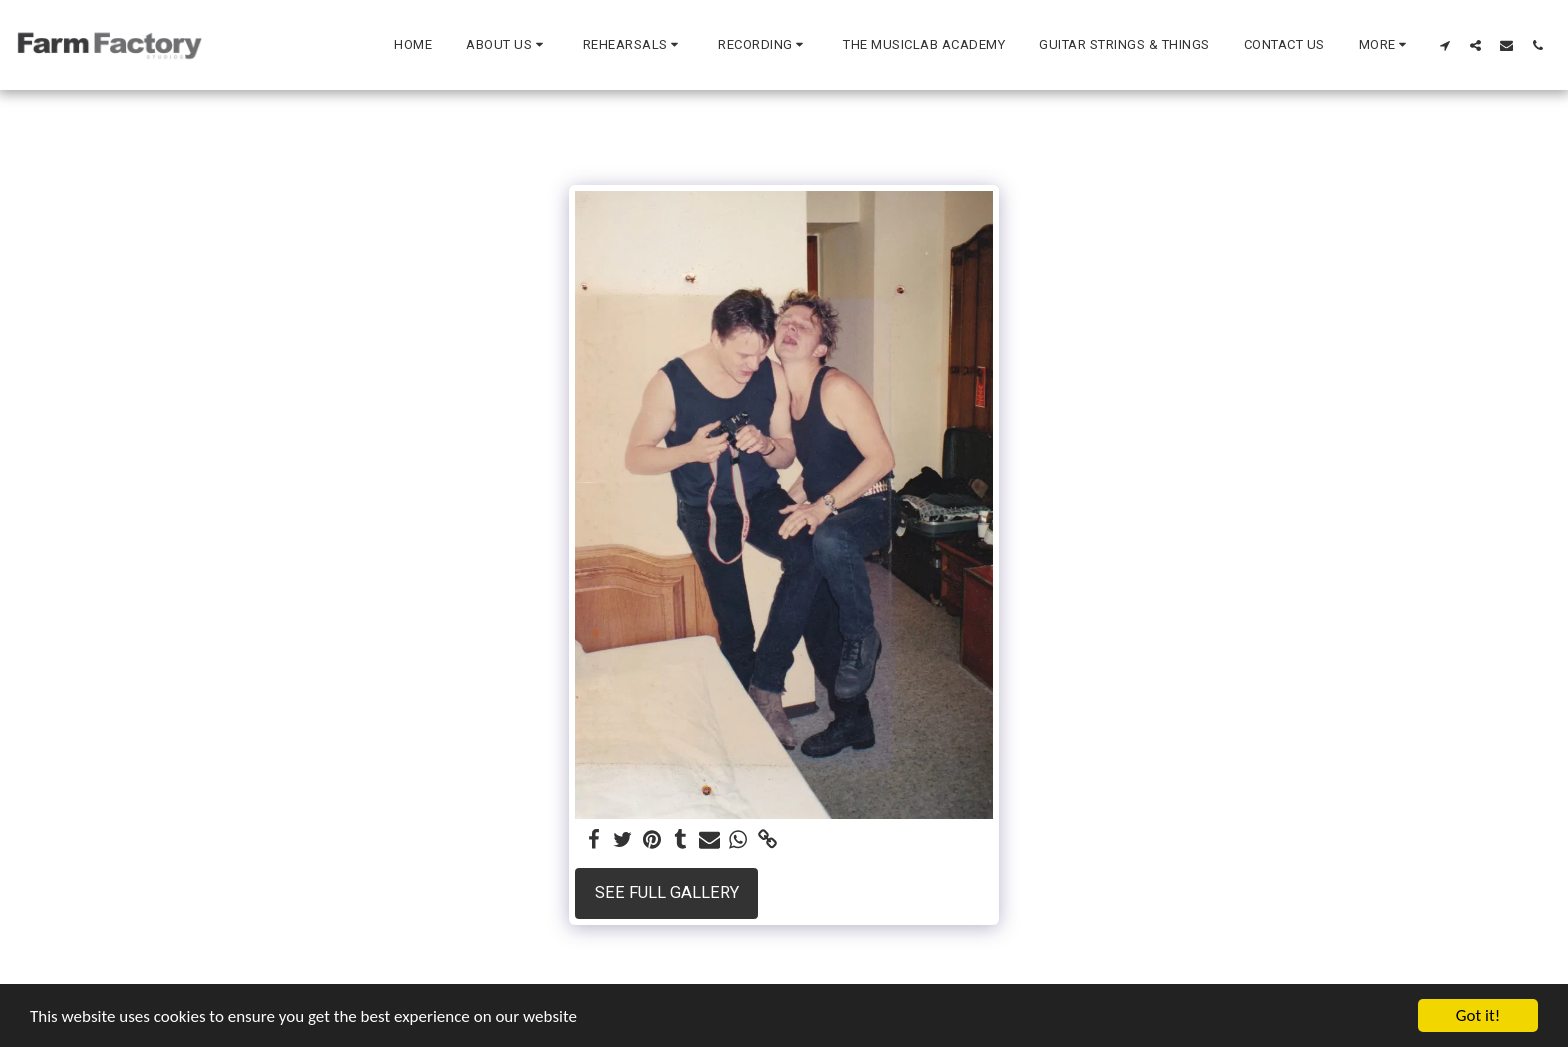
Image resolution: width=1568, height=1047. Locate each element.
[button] (507, 45)
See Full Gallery (667, 892)
